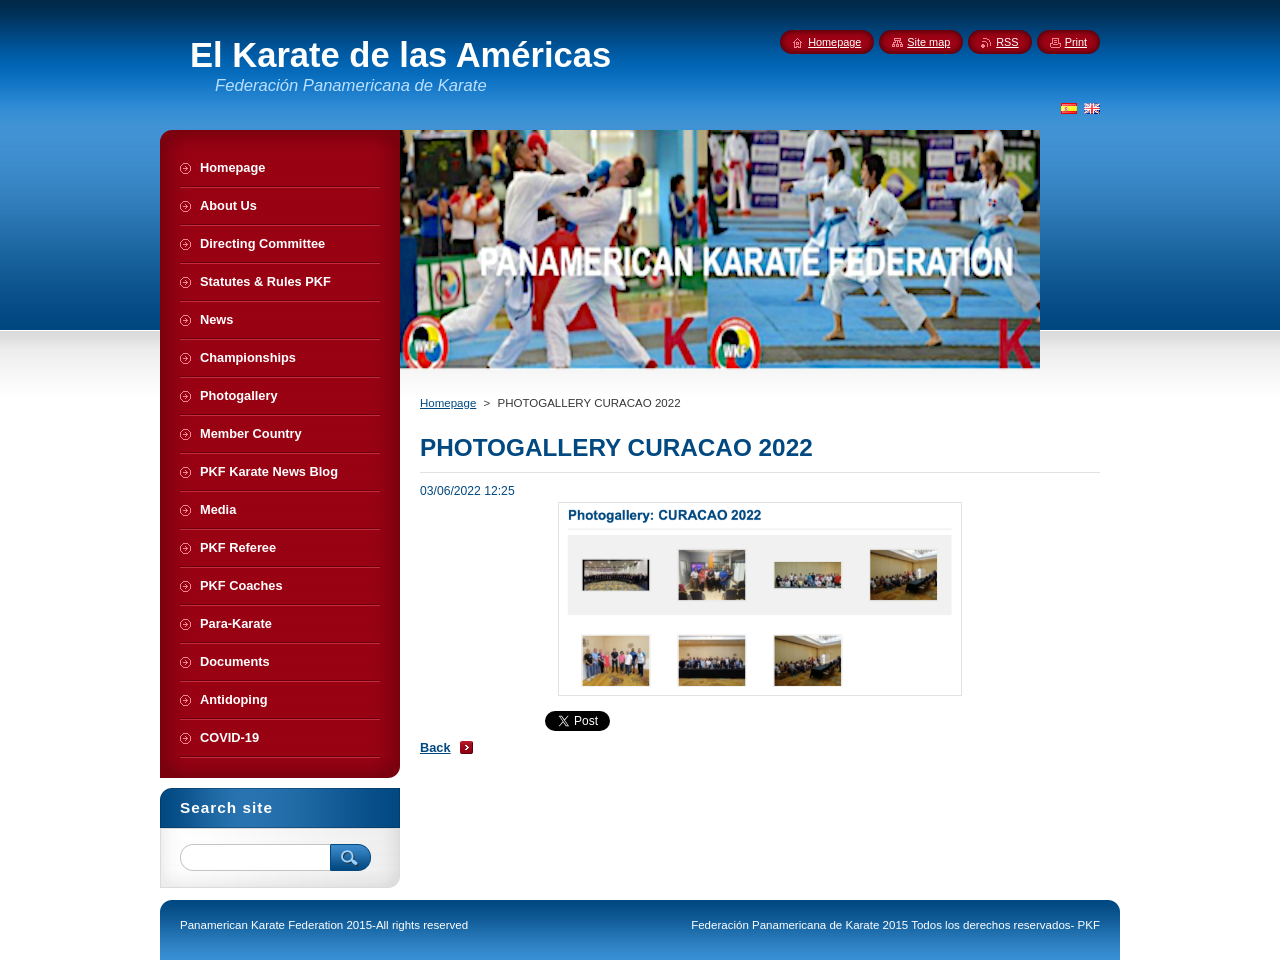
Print (1076, 42)
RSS (1007, 42)
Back (435, 747)
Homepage (448, 403)
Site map (928, 42)
